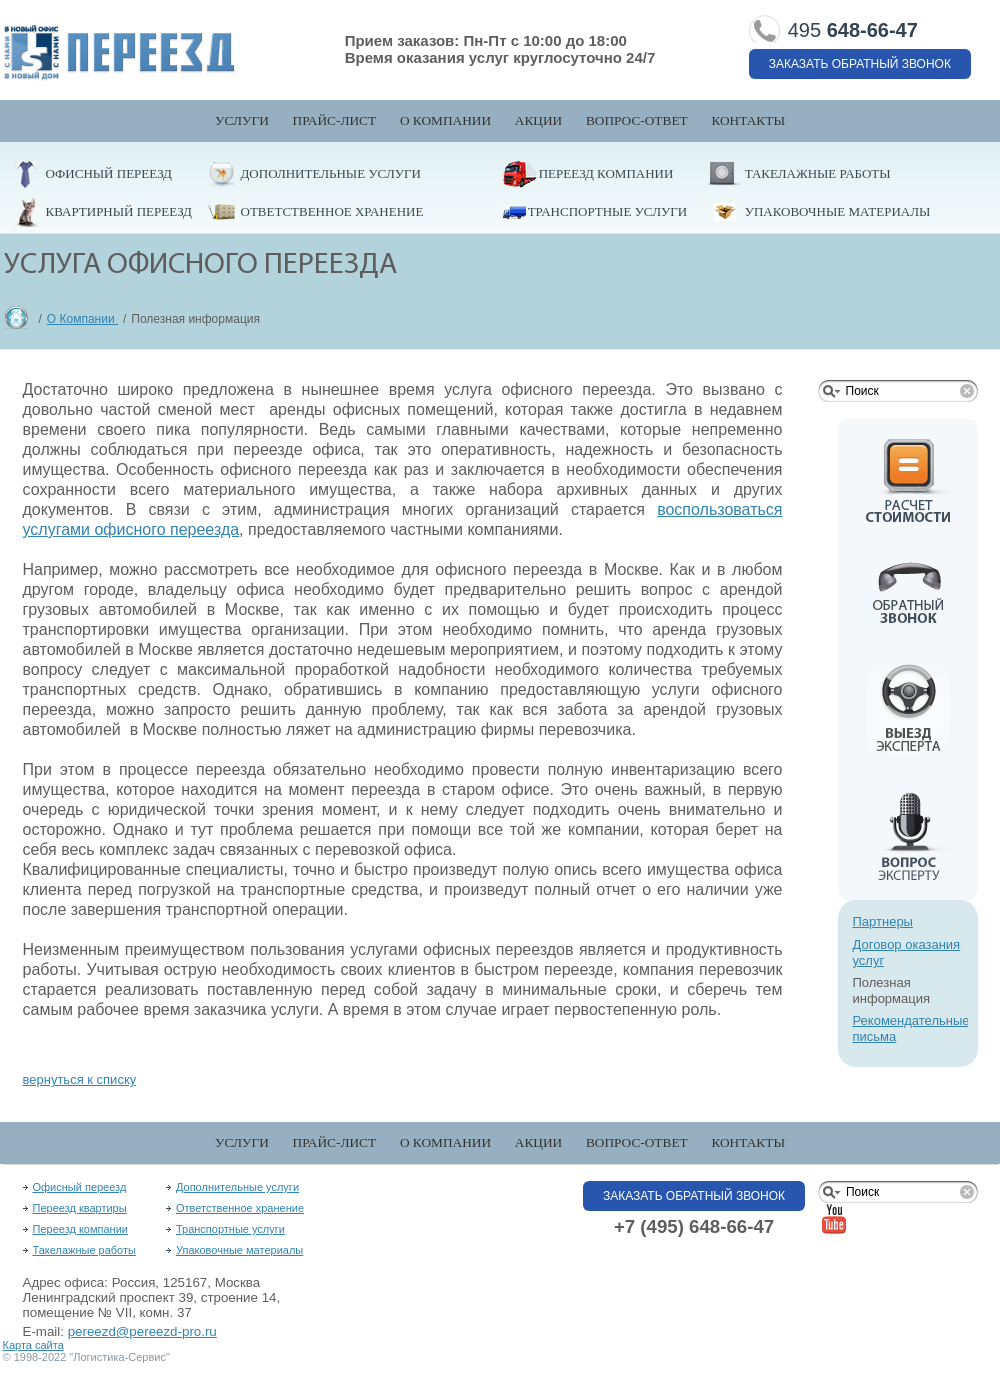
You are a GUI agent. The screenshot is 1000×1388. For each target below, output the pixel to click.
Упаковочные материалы (838, 211)
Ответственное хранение (332, 211)
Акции (538, 120)
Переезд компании (606, 173)
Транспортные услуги (607, 211)
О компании (445, 120)
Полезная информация (892, 990)
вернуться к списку (80, 1079)
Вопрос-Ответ (637, 120)
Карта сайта (33, 1345)
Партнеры (883, 921)
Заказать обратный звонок (860, 64)
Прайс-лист (335, 120)
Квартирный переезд (119, 211)
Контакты (748, 120)
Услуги (242, 120)
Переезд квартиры (80, 1208)
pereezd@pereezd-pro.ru (142, 1331)
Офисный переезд (109, 173)
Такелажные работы (818, 173)
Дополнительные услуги (331, 173)
